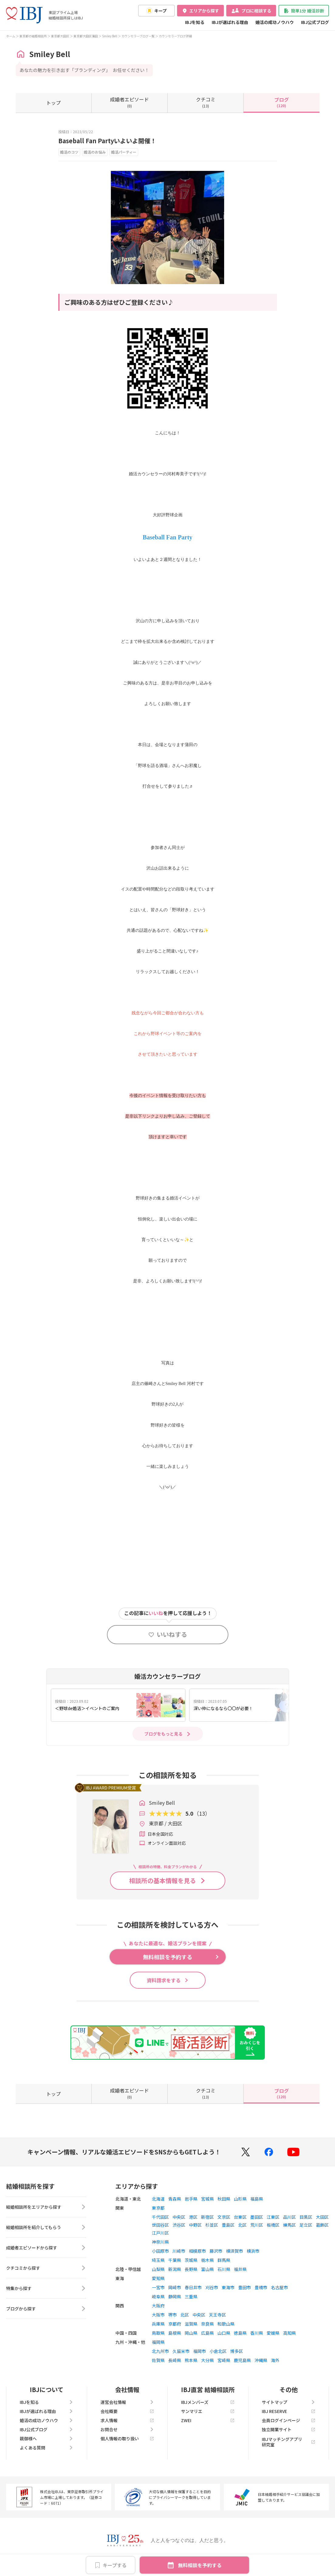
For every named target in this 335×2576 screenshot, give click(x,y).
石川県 (223, 2269)
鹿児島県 (242, 2360)
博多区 (236, 2351)
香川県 (256, 2333)
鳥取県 (158, 2333)
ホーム (10, 36)
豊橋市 (261, 2287)
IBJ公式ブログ (315, 22)
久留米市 (181, 2351)
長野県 (191, 2269)
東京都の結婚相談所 (33, 36)
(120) (281, 102)
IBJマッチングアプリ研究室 (288, 2441)
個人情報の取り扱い (127, 2438)
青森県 (174, 2199)
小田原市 (160, 2251)
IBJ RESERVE (288, 2411)
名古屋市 (279, 2287)
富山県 (207, 2269)
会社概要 (127, 2411)
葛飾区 (322, 2225)
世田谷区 (160, 2225)
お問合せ (127, 2429)
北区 (242, 2225)
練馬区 (289, 2225)
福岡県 (158, 2342)
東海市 (228, 2287)
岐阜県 (158, 2296)
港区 (193, 2217)
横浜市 (253, 2251)
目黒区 (305, 2217)
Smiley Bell (109, 36)
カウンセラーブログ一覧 (138, 36)
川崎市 (179, 2251)
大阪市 (158, 2315)
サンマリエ (207, 2411)
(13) (205, 102)
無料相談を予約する (200, 2565)
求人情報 (127, 2420)
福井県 (240, 2269)
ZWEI (207, 2420)
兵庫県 (158, 2324)
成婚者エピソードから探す (46, 2248)
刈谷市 (211, 2287)
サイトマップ (288, 2402)
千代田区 (160, 2217)
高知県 (289, 2333)
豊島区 (228, 2225)
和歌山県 (225, 2324)
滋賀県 (191, 2324)
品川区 (289, 2217)
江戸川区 (160, 2233)
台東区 (240, 2217)
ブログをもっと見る (163, 1734)
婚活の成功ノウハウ (274, 22)
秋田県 (223, 2199)
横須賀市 (234, 2251)
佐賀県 (158, 2360)
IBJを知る (194, 22)
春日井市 (193, 2287)
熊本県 (191, 2360)
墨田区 (256, 2217)
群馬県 (223, 2260)
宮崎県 (223, 2360)
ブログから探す (46, 2309)
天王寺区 (217, 2315)
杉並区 (211, 2225)
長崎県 (174, 2360)
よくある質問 (46, 2447)
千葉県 (174, 2260)
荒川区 (256, 2225)
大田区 (322, 2217)
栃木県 (207, 2260)
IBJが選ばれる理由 (230, 22)
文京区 (223, 2217)
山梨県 (158, 2269)
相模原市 (197, 2251)
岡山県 (191, 2333)
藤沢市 (216, 2251)
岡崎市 (174, 2287)
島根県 (174, 2333)
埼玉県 (158, 2260)
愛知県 (158, 2278)
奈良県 (207, 2324)
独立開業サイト (288, 2429)
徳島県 (240, 2333)
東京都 (158, 2208)
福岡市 (199, 2351)
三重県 (191, 2296)
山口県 (223, 2333)
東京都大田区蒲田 (85, 36)
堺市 (172, 2315)
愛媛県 (273, 2333)
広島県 (207, 2333)
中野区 (195, 2225)
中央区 (179, 2217)
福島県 (256, 2199)
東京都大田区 (60, 36)
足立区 (305, 2225)
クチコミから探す (46, 2268)
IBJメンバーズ (207, 2402)
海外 (275, 2360)
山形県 (240, 2199)
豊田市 (244, 2287)
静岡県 (174, 2296)
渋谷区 (179, 2225)
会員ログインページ (288, 2420)
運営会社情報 (127, 2402)
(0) (129, 102)
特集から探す (46, 2288)
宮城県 (207, 2199)
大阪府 (158, 2305)
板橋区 (273, 2225)
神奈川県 (160, 2242)
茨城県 (191, 2260)
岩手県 (191, 2199)
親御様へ (46, 2438)
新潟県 (174, 2269)
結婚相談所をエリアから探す (46, 2207)
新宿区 (207, 2217)
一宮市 (158, 2287)
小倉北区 (218, 2351)
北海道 (158, 2199)
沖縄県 (261, 2360)
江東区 (273, 2217)
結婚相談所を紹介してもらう (46, 2227)
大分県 (207, 2360)
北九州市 (160, 2351)
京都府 (174, 2324)
